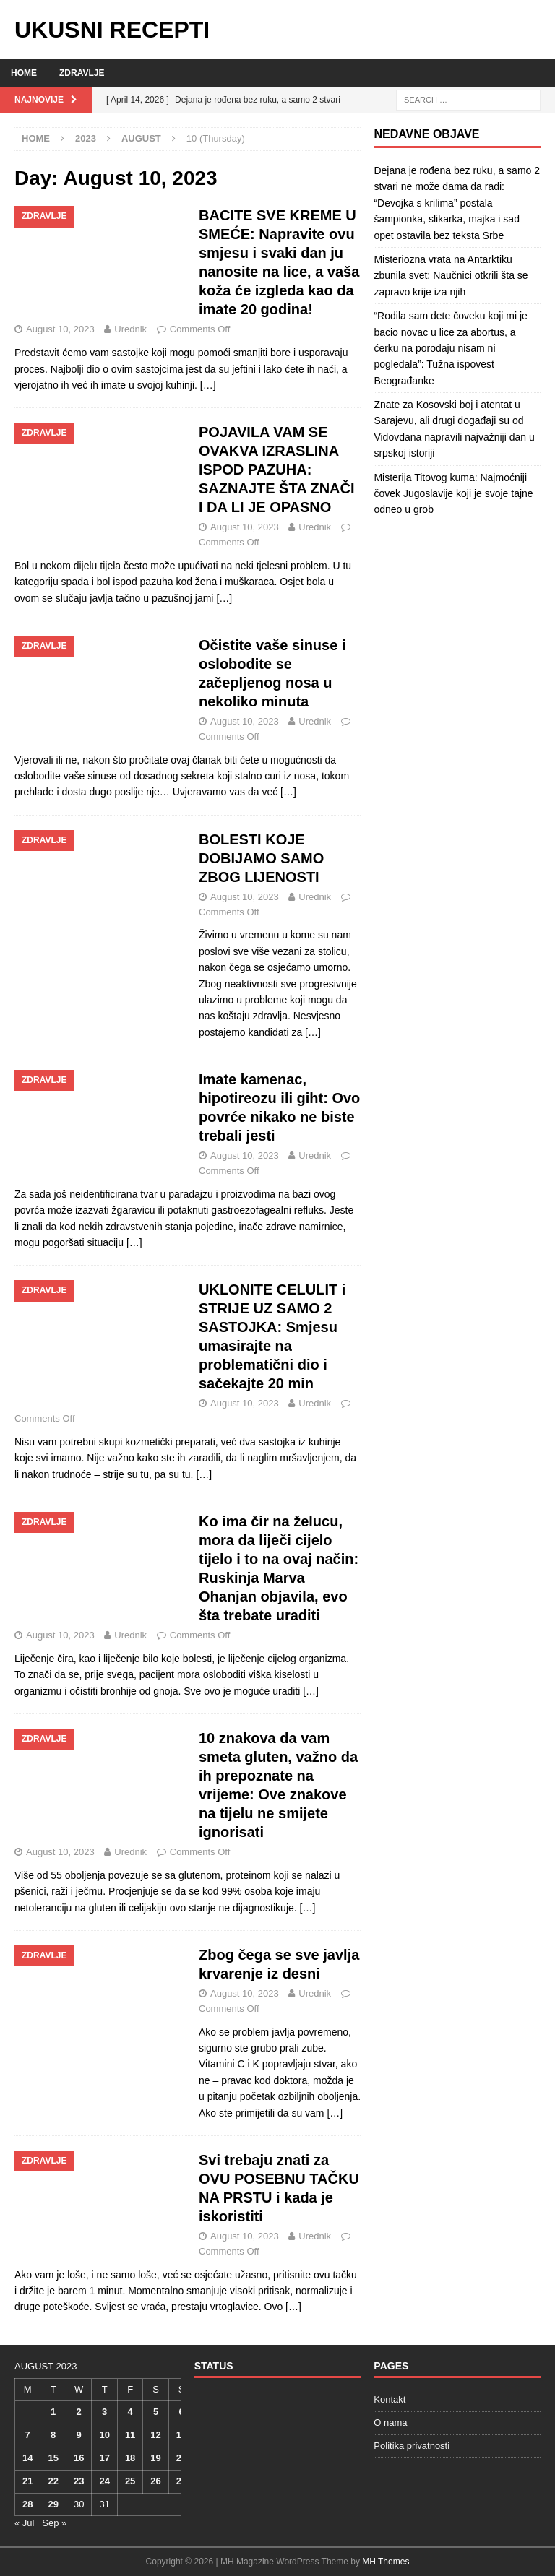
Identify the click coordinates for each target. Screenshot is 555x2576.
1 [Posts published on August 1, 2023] (53, 2411)
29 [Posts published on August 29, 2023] (53, 2504)
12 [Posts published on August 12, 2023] (155, 2434)
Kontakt (389, 2399)
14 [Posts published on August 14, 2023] (27, 2457)
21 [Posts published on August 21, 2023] (27, 2481)
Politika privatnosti (411, 2445)
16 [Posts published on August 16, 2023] (79, 2457)
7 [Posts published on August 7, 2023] (27, 2434)
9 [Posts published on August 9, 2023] (79, 2434)
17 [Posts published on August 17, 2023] (104, 2457)
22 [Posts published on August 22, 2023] (53, 2481)
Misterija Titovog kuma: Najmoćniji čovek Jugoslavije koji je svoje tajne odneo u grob (453, 494)
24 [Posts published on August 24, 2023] (104, 2481)
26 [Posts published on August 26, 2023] (155, 2481)
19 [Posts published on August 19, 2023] (155, 2457)
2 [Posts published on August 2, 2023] (79, 2411)
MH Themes (385, 2561)
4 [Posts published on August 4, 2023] (129, 2411)
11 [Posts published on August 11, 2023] (130, 2434)
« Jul (24, 2522)
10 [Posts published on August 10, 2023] (104, 2434)
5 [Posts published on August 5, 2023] (155, 2411)
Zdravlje (81, 73)
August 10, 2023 (60, 329)
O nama (390, 2422)
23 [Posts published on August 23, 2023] (79, 2481)
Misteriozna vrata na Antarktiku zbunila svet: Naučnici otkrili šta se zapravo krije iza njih (451, 276)
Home (24, 73)
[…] (208, 385)
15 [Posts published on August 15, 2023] (53, 2457)
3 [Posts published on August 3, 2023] (104, 2411)
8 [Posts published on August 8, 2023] (53, 2434)
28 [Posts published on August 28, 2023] (27, 2504)
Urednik (130, 329)
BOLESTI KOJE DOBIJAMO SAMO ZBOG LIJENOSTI (261, 858)
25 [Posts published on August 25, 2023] (130, 2481)
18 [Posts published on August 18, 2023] (130, 2457)
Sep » (54, 2522)
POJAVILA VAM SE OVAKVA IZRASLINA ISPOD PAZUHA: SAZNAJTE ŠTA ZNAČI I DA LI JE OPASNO (277, 469)
